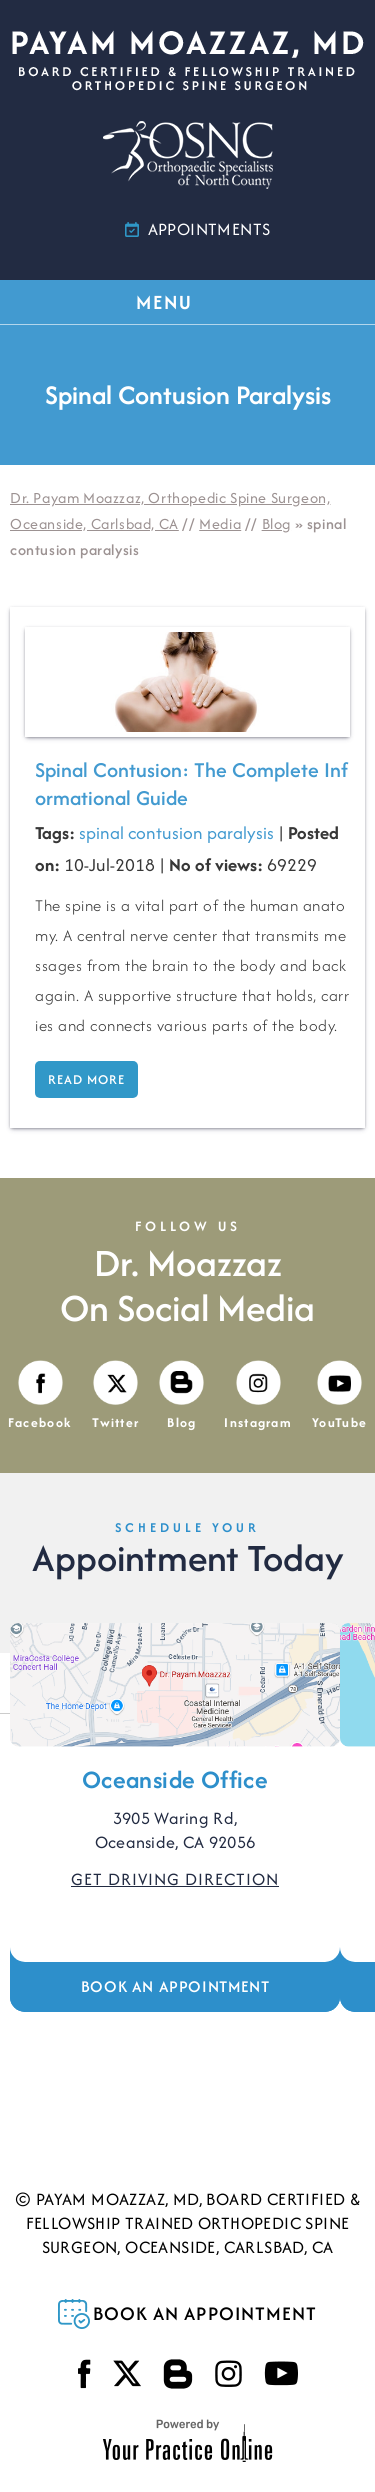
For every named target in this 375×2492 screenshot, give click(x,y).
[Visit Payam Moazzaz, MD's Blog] (181, 1396)
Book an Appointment (175, 1986)
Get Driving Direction (175, 1879)
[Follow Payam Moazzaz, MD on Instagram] (258, 1396)
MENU (186, 302)
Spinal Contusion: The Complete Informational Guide (191, 783)
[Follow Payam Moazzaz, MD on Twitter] (115, 1396)
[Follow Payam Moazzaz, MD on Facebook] (40, 1396)
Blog (276, 523)
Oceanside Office (175, 1779)
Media (220, 523)
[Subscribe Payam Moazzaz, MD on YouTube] (339, 1396)
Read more (86, 1079)
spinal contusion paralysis (176, 832)
